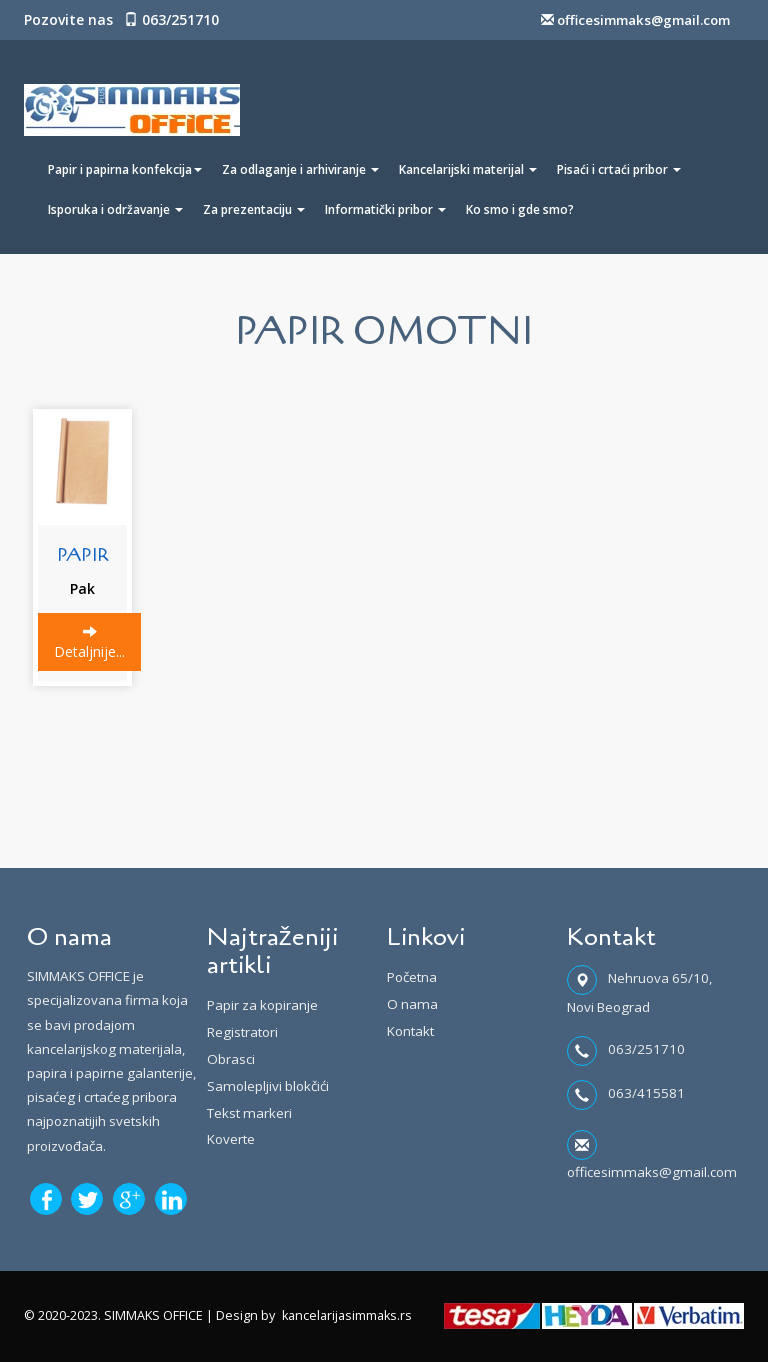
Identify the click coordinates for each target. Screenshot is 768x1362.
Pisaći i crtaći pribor (619, 169)
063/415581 (646, 1093)
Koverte (231, 1139)
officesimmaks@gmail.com (635, 20)
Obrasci (231, 1059)
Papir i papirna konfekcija (125, 169)
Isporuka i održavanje (115, 209)
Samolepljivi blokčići (268, 1086)
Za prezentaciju (254, 209)
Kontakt (410, 1031)
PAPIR (82, 555)
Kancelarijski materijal (468, 169)
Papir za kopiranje (262, 1005)
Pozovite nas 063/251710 (121, 19)
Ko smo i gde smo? (520, 209)
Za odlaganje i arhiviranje (300, 169)
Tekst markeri (249, 1113)
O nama (412, 1004)
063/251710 (646, 1049)
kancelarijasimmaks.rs (347, 1315)
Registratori (242, 1032)
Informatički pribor (385, 209)
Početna (412, 977)
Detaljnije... (89, 642)
